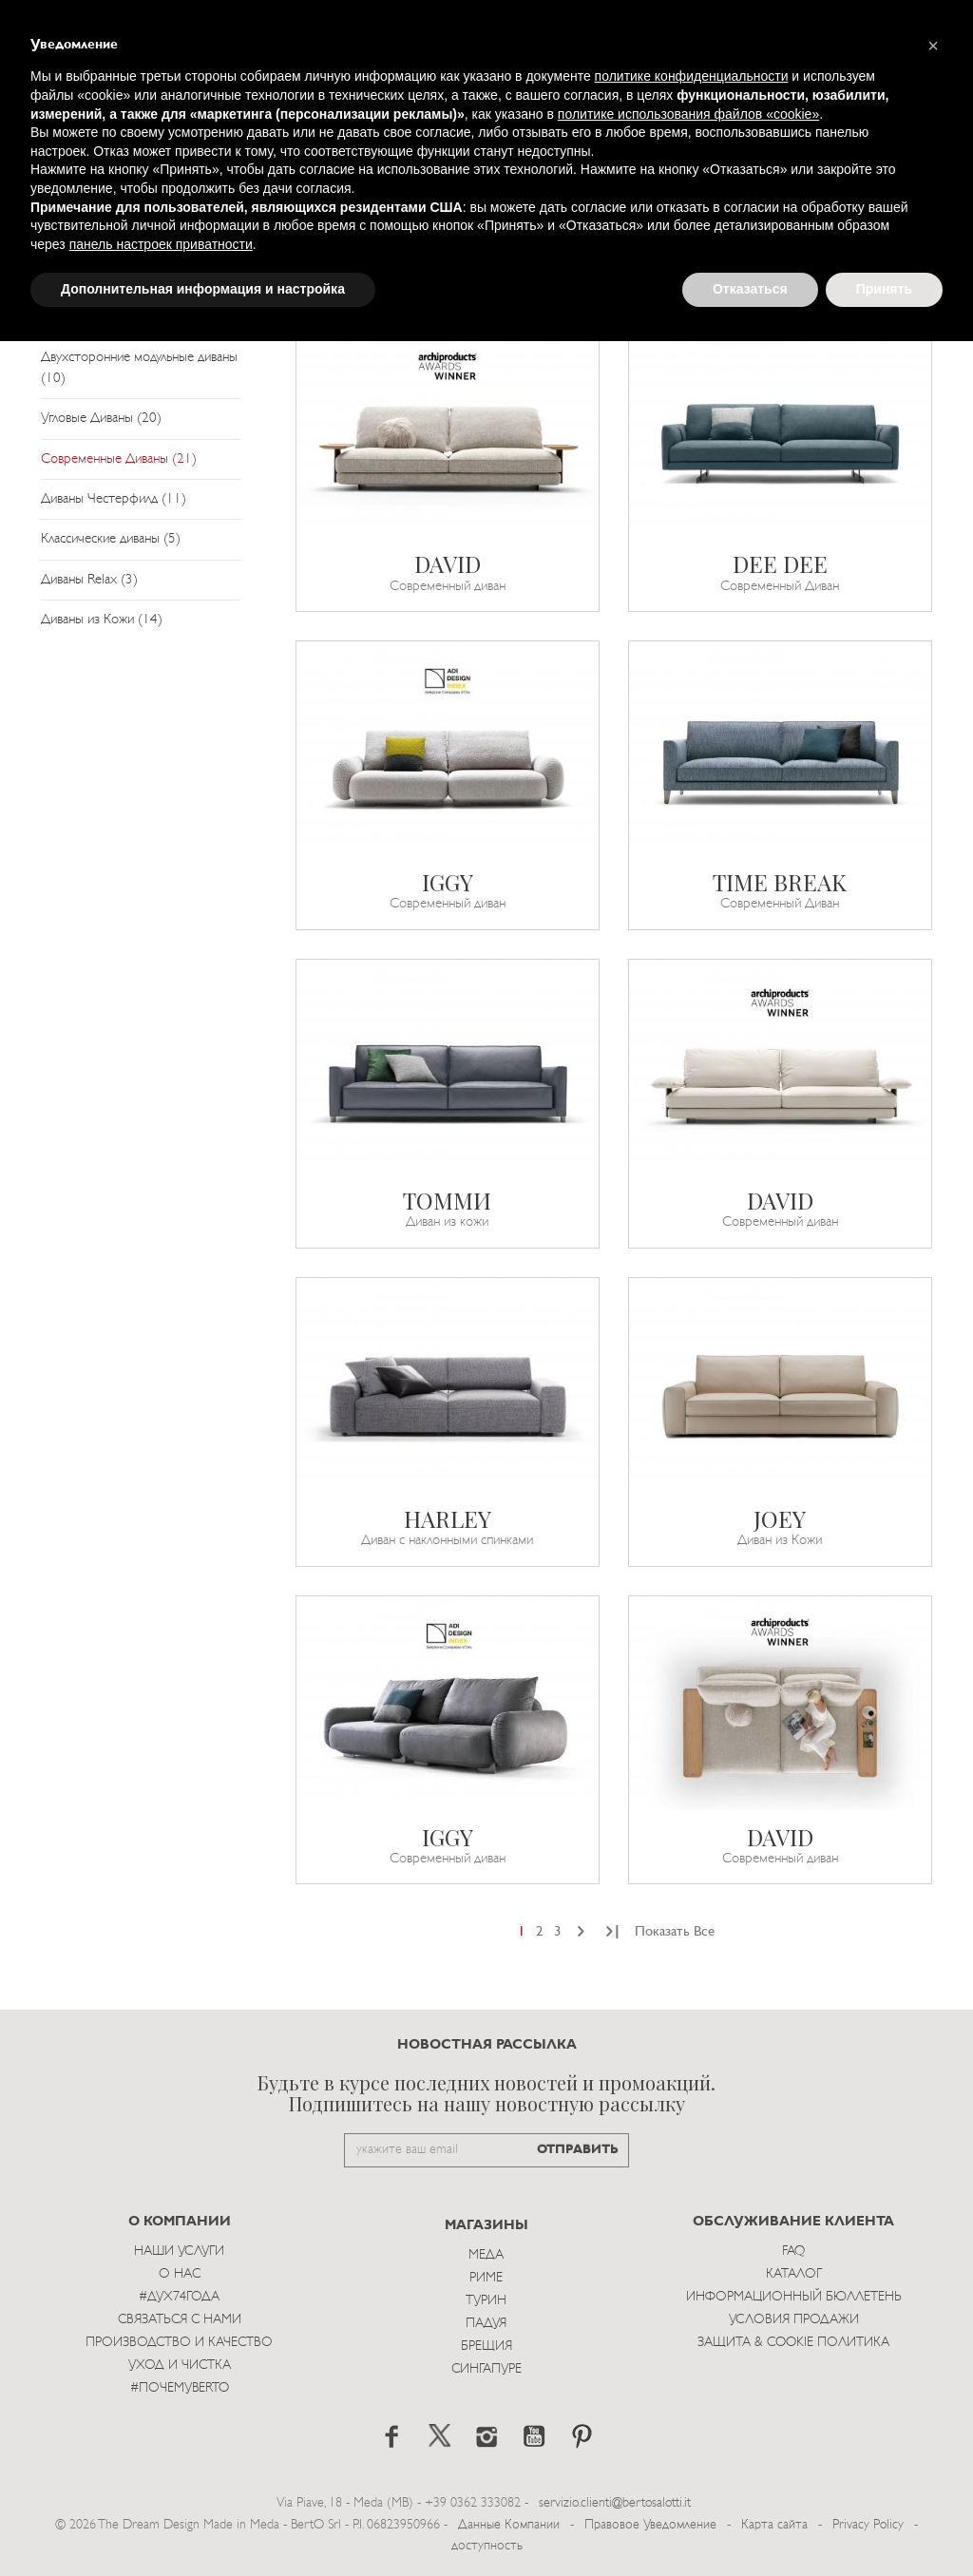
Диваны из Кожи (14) (101, 620)
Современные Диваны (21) (119, 459)
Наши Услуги (179, 2251)
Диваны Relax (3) (89, 580)
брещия (486, 2346)
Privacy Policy (868, 2525)
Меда (486, 2255)
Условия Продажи (794, 2320)
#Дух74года (179, 2297)
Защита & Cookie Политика (793, 2343)
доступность (487, 2546)
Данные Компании (509, 2525)
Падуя (486, 2324)
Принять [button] (884, 288)
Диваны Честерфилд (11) (113, 499)
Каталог (794, 2274)
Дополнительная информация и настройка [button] (203, 288)
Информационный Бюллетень (794, 2297)
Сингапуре (486, 2369)
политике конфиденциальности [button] (692, 76)
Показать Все (675, 1932)
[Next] (581, 1932)
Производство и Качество (179, 2343)
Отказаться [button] (750, 288)
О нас (179, 2274)
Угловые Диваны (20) (101, 418)
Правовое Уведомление (650, 2525)
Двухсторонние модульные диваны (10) (139, 368)
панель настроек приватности (161, 244)
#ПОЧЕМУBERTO (179, 2388)
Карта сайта (774, 2525)
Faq (793, 2251)
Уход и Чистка (179, 2365)
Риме (486, 2278)
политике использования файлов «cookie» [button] (688, 114)
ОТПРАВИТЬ (578, 2150)
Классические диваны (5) (111, 539)
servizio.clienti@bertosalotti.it (615, 2503)
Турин (486, 2301)
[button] (933, 45)
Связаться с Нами (179, 2320)
